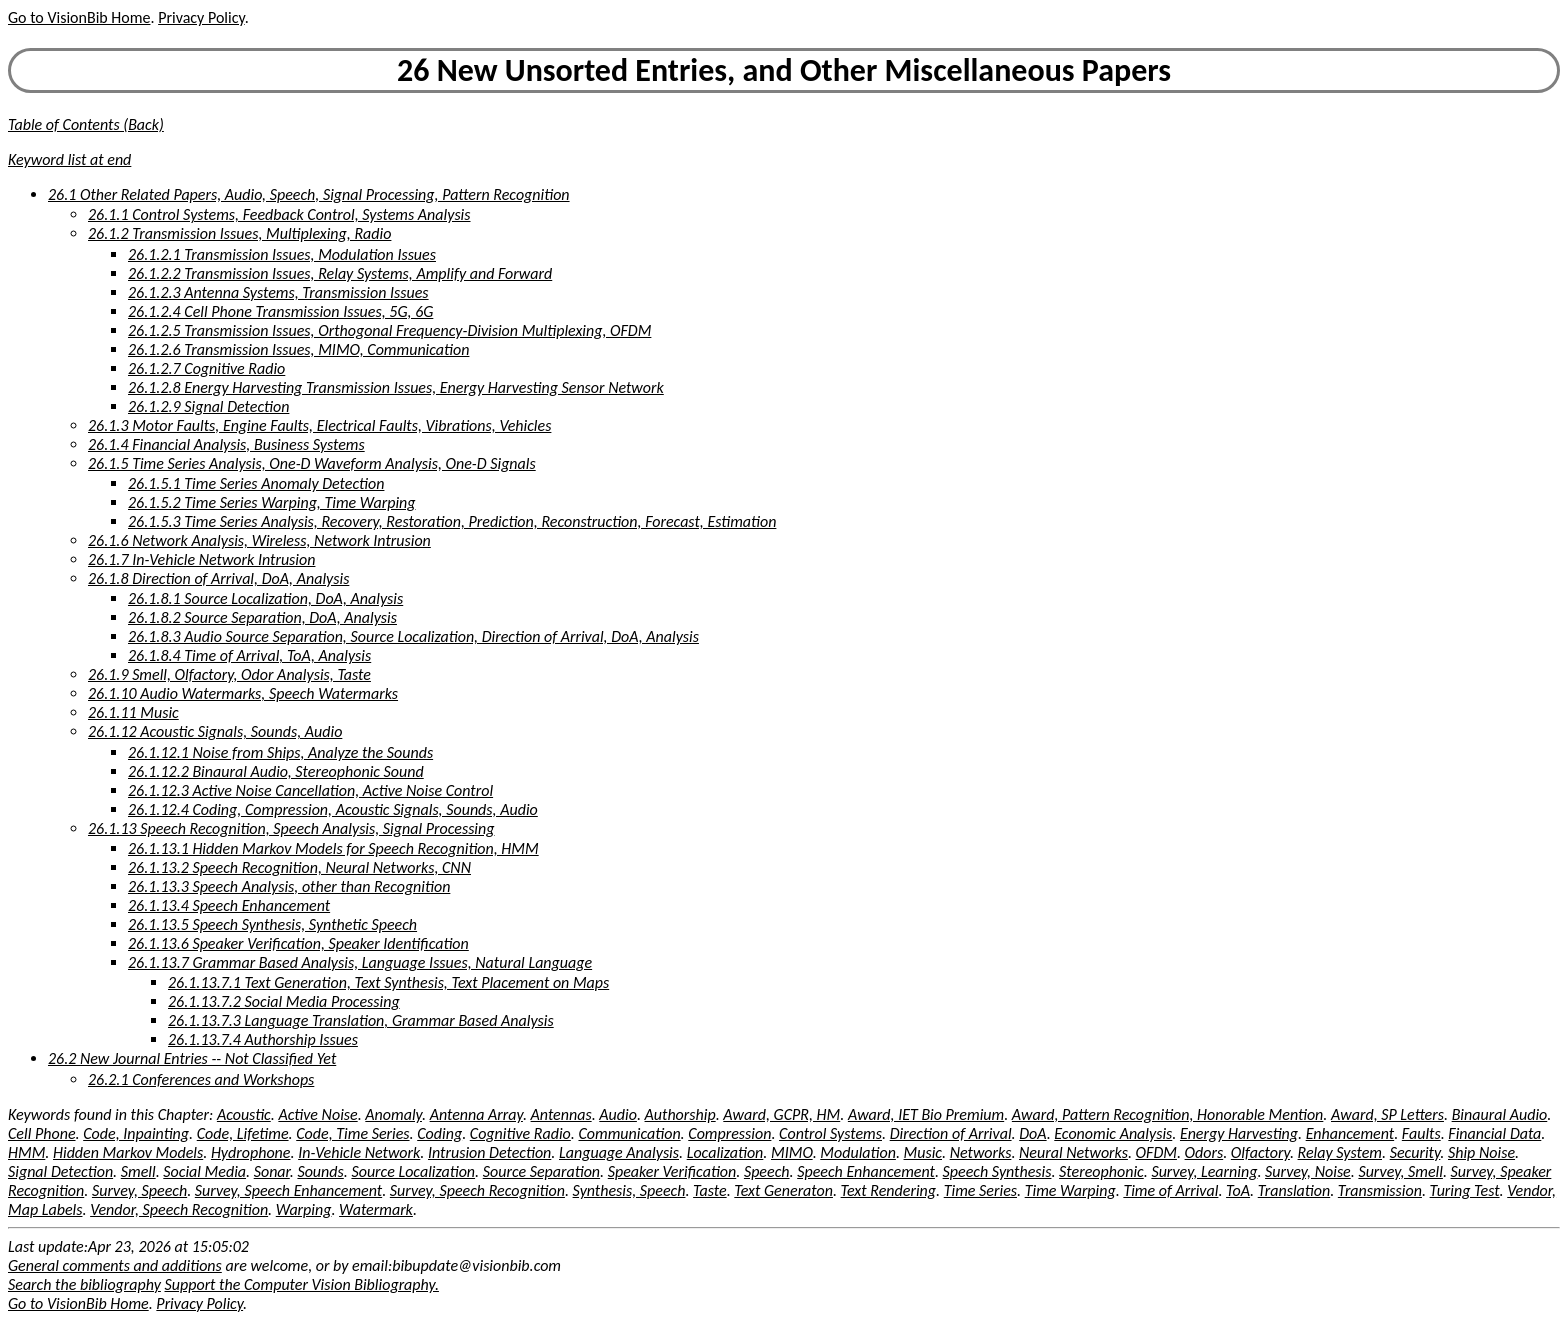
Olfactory (1260, 1152)
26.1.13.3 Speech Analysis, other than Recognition (289, 886)
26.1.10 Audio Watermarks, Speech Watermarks (243, 693)
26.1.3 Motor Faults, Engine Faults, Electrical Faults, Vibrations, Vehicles (319, 425)
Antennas (561, 1114)
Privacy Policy (201, 17)
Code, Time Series (352, 1133)
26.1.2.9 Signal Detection (208, 406)
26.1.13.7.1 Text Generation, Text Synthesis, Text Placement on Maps (388, 982)
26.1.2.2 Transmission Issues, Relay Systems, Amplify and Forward (340, 273)
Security (1415, 1152)
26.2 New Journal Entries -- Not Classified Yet (192, 1058)
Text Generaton (783, 1190)
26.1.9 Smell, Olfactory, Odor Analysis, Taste (229, 674)
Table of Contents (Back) (86, 124)
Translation (1294, 1190)
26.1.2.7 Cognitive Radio (206, 368)
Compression (729, 1133)
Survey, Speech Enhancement (288, 1190)
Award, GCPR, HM (781, 1114)
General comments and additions (115, 1265)
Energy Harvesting (1239, 1133)
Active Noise (317, 1114)
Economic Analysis (1113, 1133)
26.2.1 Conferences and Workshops (201, 1079)
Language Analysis (619, 1152)
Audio (618, 1114)
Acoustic (244, 1114)
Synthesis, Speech (629, 1190)
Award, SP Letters (1387, 1114)
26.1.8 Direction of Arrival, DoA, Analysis (218, 578)
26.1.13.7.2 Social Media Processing (284, 1001)
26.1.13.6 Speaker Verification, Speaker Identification (298, 943)
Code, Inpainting (136, 1133)
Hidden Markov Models (128, 1152)
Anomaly (393, 1114)
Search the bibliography (84, 1284)
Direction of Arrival (951, 1133)
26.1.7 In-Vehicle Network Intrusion (201, 559)
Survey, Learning (1204, 1171)
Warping (304, 1209)
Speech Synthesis (997, 1171)
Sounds (320, 1171)
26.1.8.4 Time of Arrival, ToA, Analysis (249, 655)
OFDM (1156, 1152)
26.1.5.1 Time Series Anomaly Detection (256, 483)
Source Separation (541, 1171)
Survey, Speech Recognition (477, 1190)
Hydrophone (251, 1152)
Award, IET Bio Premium (926, 1114)
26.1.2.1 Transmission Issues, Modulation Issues (282, 254)
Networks (981, 1152)
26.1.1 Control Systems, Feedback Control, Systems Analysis (279, 214)
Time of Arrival (1170, 1190)
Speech (767, 1171)
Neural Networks (1073, 1152)
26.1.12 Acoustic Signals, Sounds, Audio (215, 731)
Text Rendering (888, 1190)
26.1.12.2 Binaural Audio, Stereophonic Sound (276, 771)
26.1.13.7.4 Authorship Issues (263, 1039)
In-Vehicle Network (359, 1152)
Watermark (376, 1209)
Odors (1204, 1152)
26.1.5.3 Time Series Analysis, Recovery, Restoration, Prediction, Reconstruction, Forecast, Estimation (452, 521)
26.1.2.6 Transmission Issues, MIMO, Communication (298, 349)
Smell (138, 1171)
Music (923, 1152)
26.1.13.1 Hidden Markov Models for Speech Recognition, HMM (333, 848)
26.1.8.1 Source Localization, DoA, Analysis (265, 598)
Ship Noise (1481, 1152)
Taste (710, 1190)
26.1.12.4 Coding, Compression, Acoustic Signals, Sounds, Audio (333, 809)
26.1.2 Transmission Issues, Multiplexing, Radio (239, 233)
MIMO (792, 1152)
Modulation (858, 1152)
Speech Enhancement (866, 1171)
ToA (1238, 1190)
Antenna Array (476, 1114)
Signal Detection (60, 1171)
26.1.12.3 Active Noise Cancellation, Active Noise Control (310, 790)
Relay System (1340, 1152)
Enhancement (1350, 1133)
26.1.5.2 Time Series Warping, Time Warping (272, 502)
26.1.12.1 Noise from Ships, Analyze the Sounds (280, 752)
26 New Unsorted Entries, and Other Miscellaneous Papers (784, 70)
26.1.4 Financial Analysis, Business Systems (226, 444)
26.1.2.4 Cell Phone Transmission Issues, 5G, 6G (280, 311)
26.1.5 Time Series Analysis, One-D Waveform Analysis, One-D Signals (312, 463)
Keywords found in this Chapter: (112, 1114)
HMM (26, 1152)
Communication (629, 1133)
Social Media (204, 1171)
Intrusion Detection (489, 1152)
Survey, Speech (139, 1190)
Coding (439, 1133)
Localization (725, 1152)
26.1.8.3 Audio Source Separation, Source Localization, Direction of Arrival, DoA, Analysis (413, 636)
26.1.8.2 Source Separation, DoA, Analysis (262, 617)
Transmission (1380, 1190)
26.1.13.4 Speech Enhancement (229, 905)
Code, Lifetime (243, 1133)
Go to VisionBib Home (79, 17)
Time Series (980, 1190)
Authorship (680, 1114)
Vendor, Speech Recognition (179, 1209)
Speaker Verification (672, 1171)
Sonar (272, 1171)
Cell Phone (42, 1133)
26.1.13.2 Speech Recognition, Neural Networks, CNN (299, 867)
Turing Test (1465, 1190)
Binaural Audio (1500, 1114)
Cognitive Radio (520, 1133)
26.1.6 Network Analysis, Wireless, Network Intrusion (259, 540)
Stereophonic (1101, 1171)
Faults (1421, 1133)
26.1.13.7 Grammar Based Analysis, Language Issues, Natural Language (360, 962)
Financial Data (1494, 1133)
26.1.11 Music (133, 712)
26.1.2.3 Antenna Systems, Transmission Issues (278, 292)
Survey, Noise (1308, 1171)
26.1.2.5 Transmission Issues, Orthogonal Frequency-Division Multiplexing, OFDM (389, 330)
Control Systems (830, 1133)
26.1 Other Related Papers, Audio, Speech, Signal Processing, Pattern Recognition (309, 194)
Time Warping (1070, 1190)
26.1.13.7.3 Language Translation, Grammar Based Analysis (361, 1020)
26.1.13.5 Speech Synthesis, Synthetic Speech (272, 924)
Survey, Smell (1400, 1171)
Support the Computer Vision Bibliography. (302, 1284)
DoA (1032, 1133)
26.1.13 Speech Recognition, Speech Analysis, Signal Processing (291, 828)
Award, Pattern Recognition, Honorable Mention (1167, 1114)
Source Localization (413, 1171)
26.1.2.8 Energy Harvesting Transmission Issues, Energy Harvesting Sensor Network (396, 387)
